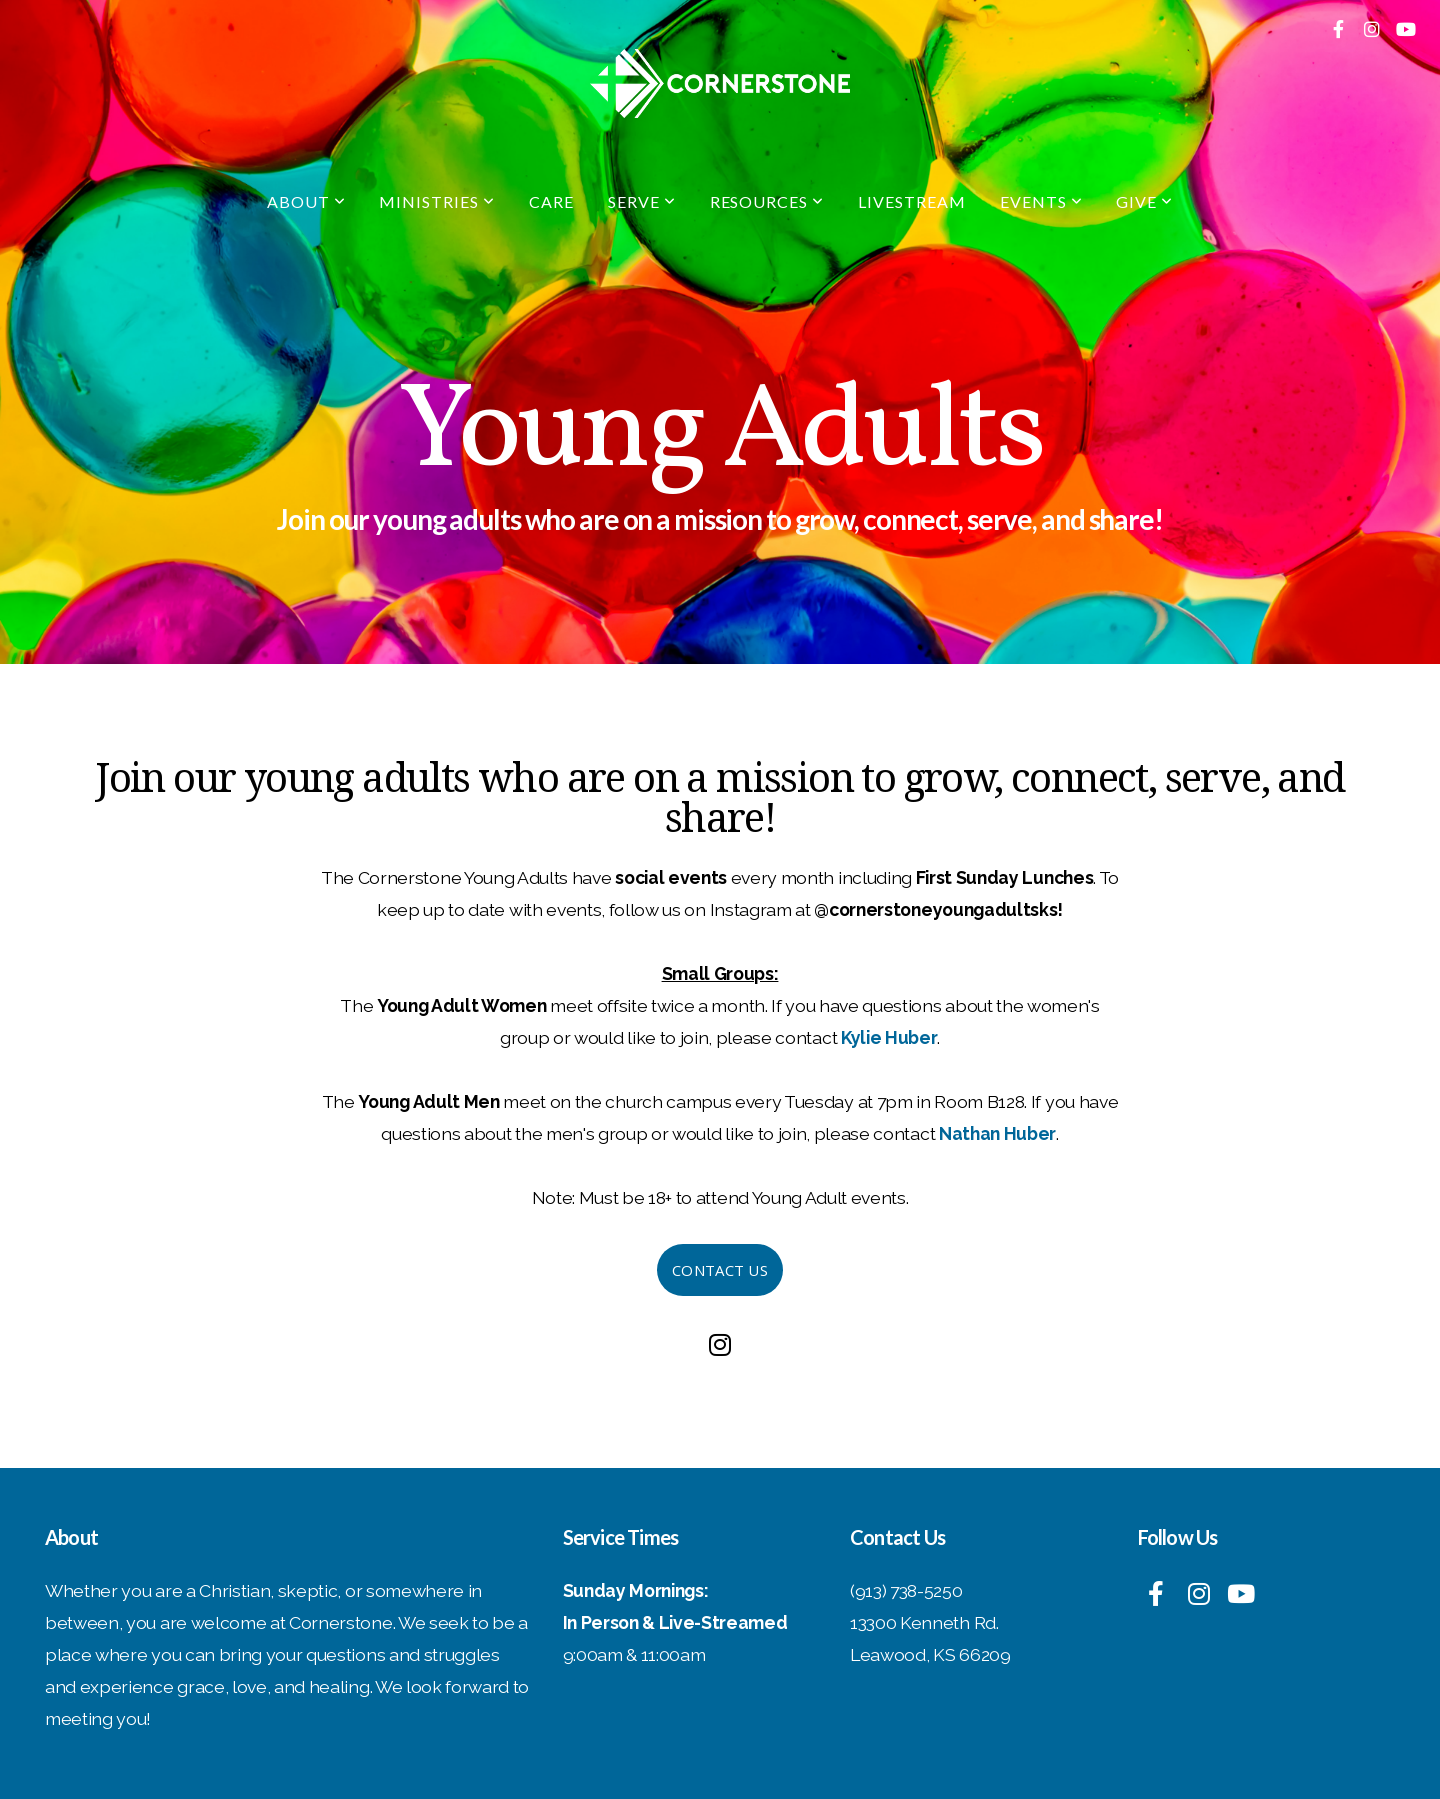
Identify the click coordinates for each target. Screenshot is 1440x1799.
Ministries (437, 201)
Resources (767, 201)
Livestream (912, 201)
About (306, 201)
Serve (642, 201)
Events (1041, 201)
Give (1144, 201)
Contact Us (720, 1270)
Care (551, 201)
